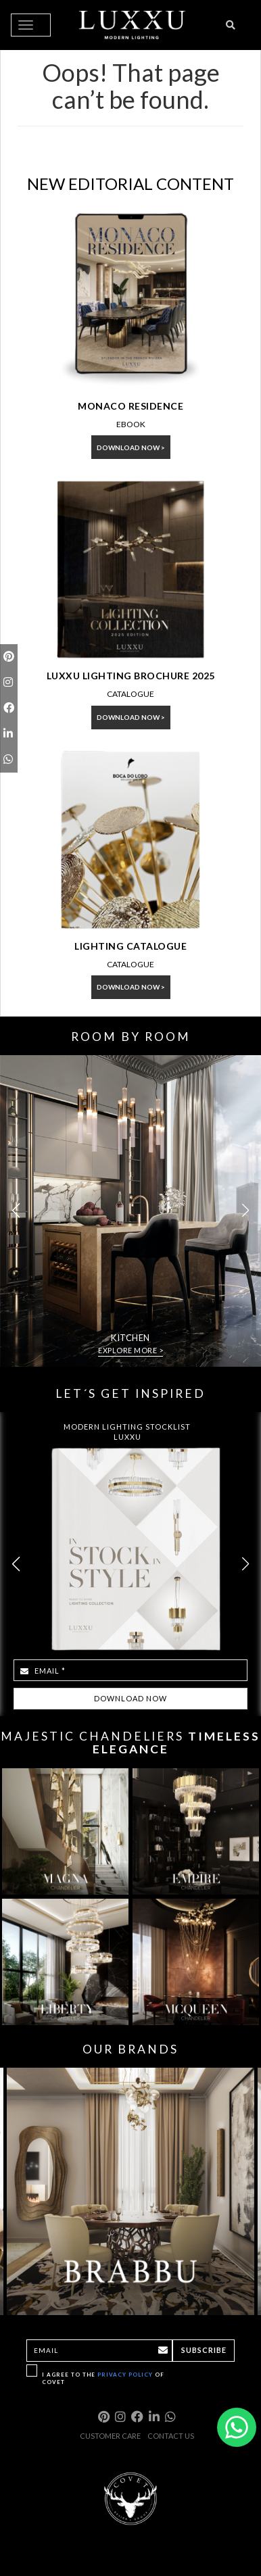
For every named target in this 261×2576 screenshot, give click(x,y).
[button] (245, 1210)
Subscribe (204, 2350)
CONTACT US (170, 2435)
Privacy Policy (125, 2374)
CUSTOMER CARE (110, 2435)
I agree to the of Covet (103, 2378)
